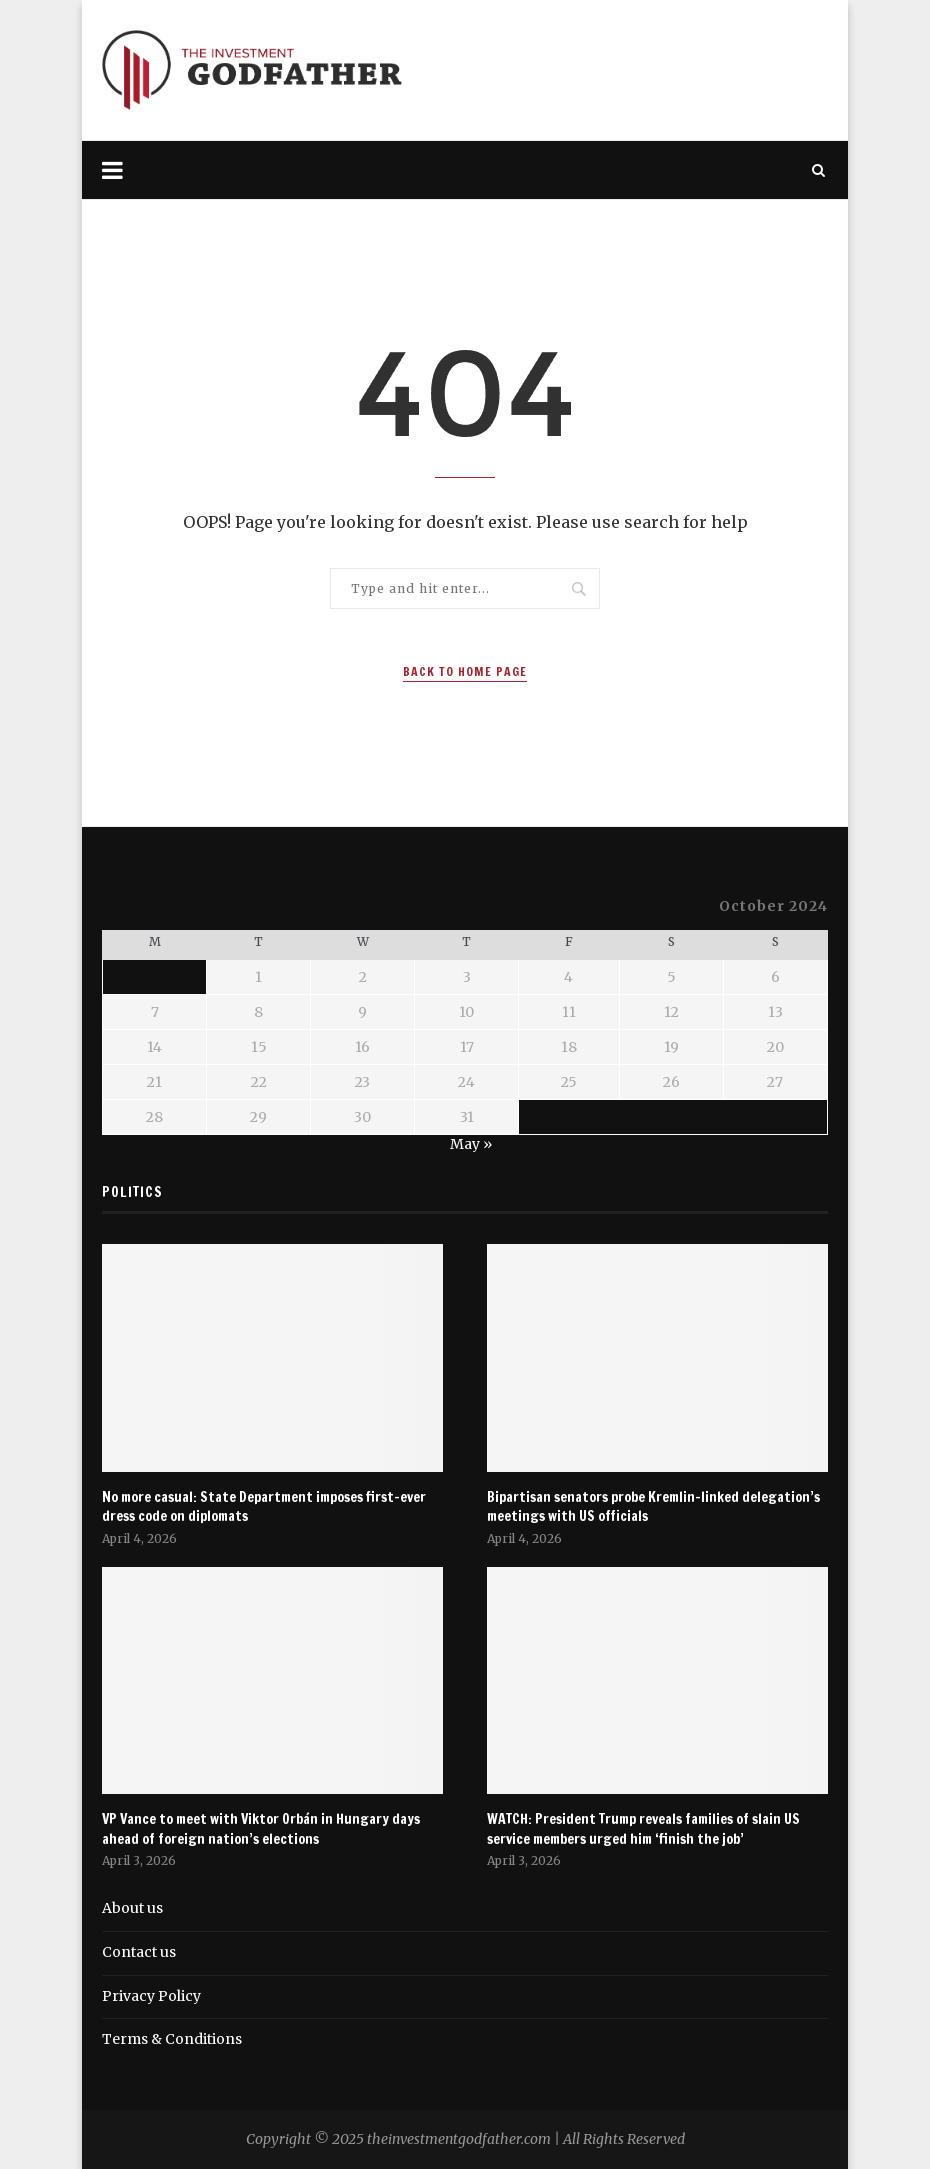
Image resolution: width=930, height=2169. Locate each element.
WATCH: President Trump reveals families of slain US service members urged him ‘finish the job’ (643, 1829)
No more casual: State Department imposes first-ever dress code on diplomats (264, 1507)
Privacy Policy (151, 1996)
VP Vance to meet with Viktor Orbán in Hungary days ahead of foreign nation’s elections (261, 1829)
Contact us (139, 1952)
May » (471, 1144)
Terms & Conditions (172, 2039)
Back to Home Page (465, 671)
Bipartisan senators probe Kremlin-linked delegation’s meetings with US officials (653, 1507)
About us (132, 1908)
